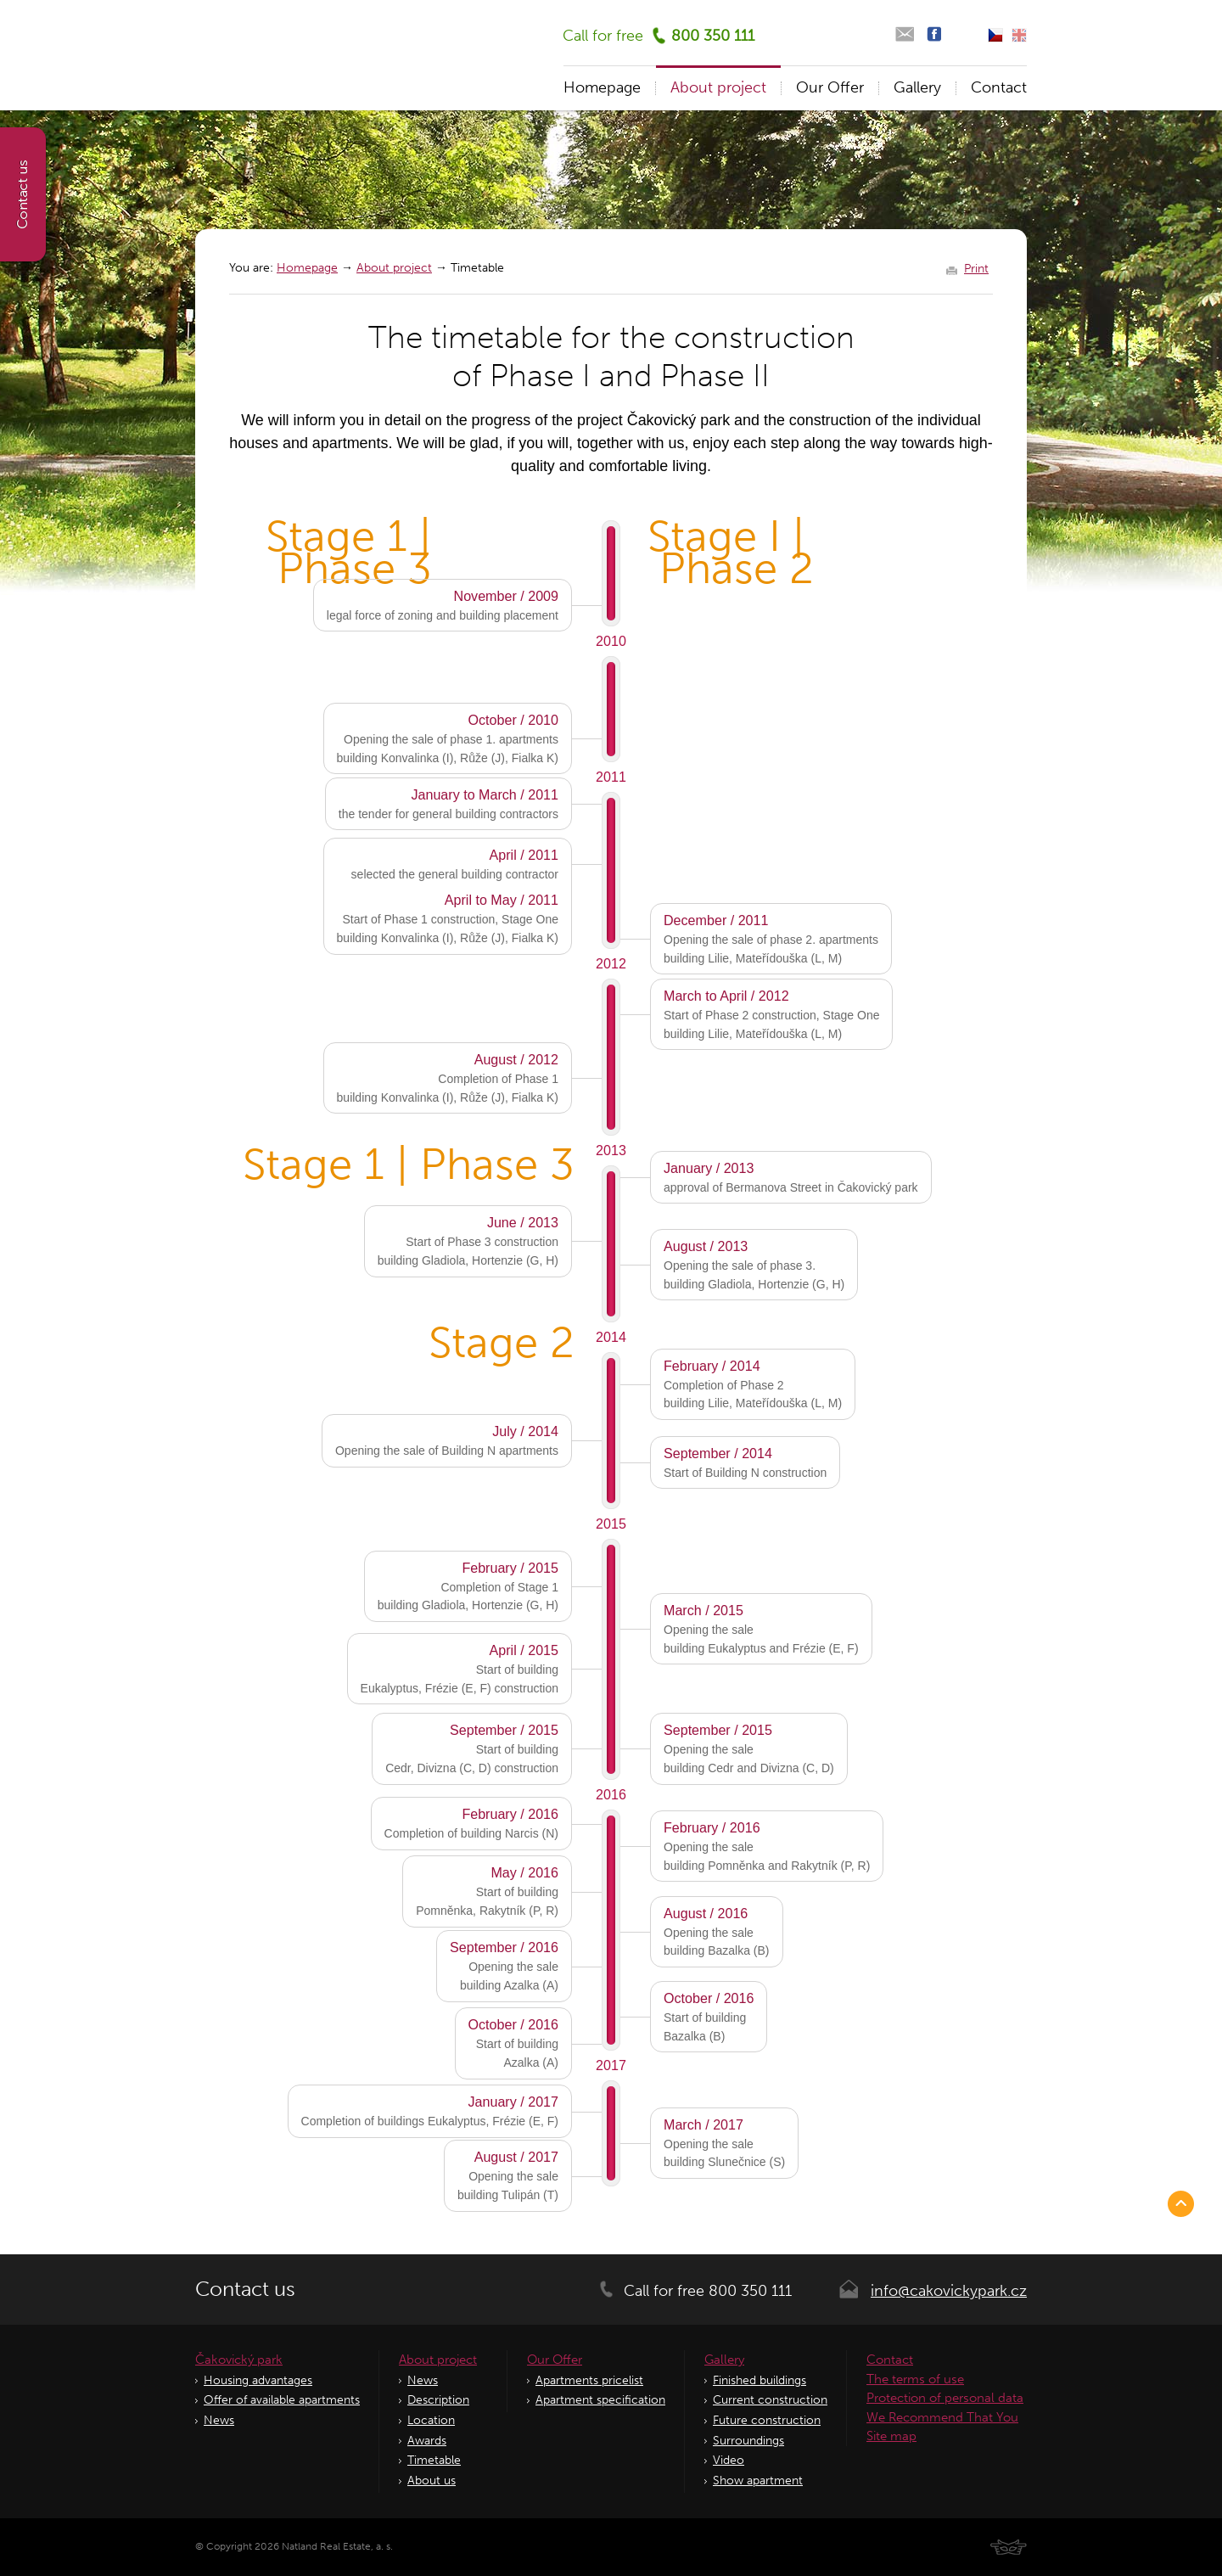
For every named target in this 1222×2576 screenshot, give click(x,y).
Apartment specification (600, 2400)
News (219, 2420)
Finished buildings (759, 2380)
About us (431, 2480)
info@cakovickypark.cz (949, 2290)
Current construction (770, 2400)
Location (431, 2420)
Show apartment (758, 2480)
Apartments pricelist (589, 2380)
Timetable (434, 2460)
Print (976, 269)
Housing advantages (258, 2380)
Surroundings (748, 2440)
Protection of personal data (944, 2397)
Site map (891, 2436)
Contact (999, 87)
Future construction (767, 2420)
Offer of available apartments (282, 2400)
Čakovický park (239, 2359)
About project (394, 268)
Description (438, 2400)
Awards (426, 2440)
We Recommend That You (942, 2417)
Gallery (917, 87)
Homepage (307, 268)
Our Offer (830, 87)
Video (728, 2460)
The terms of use (915, 2379)
